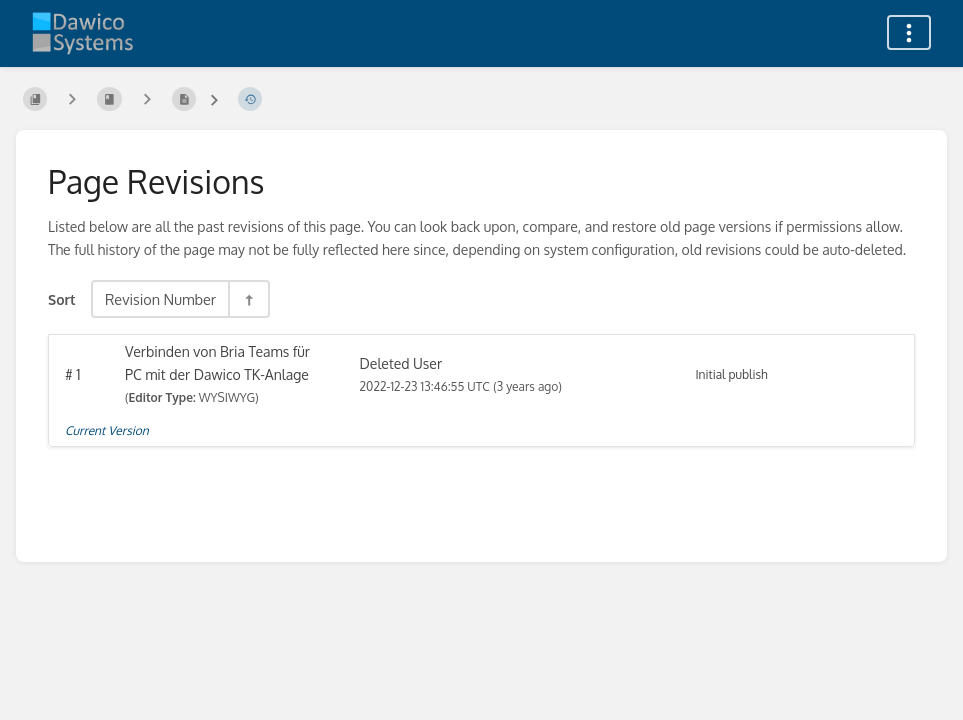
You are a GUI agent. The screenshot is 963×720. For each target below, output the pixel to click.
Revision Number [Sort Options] (160, 299)
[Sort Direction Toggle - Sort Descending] (248, 299)
